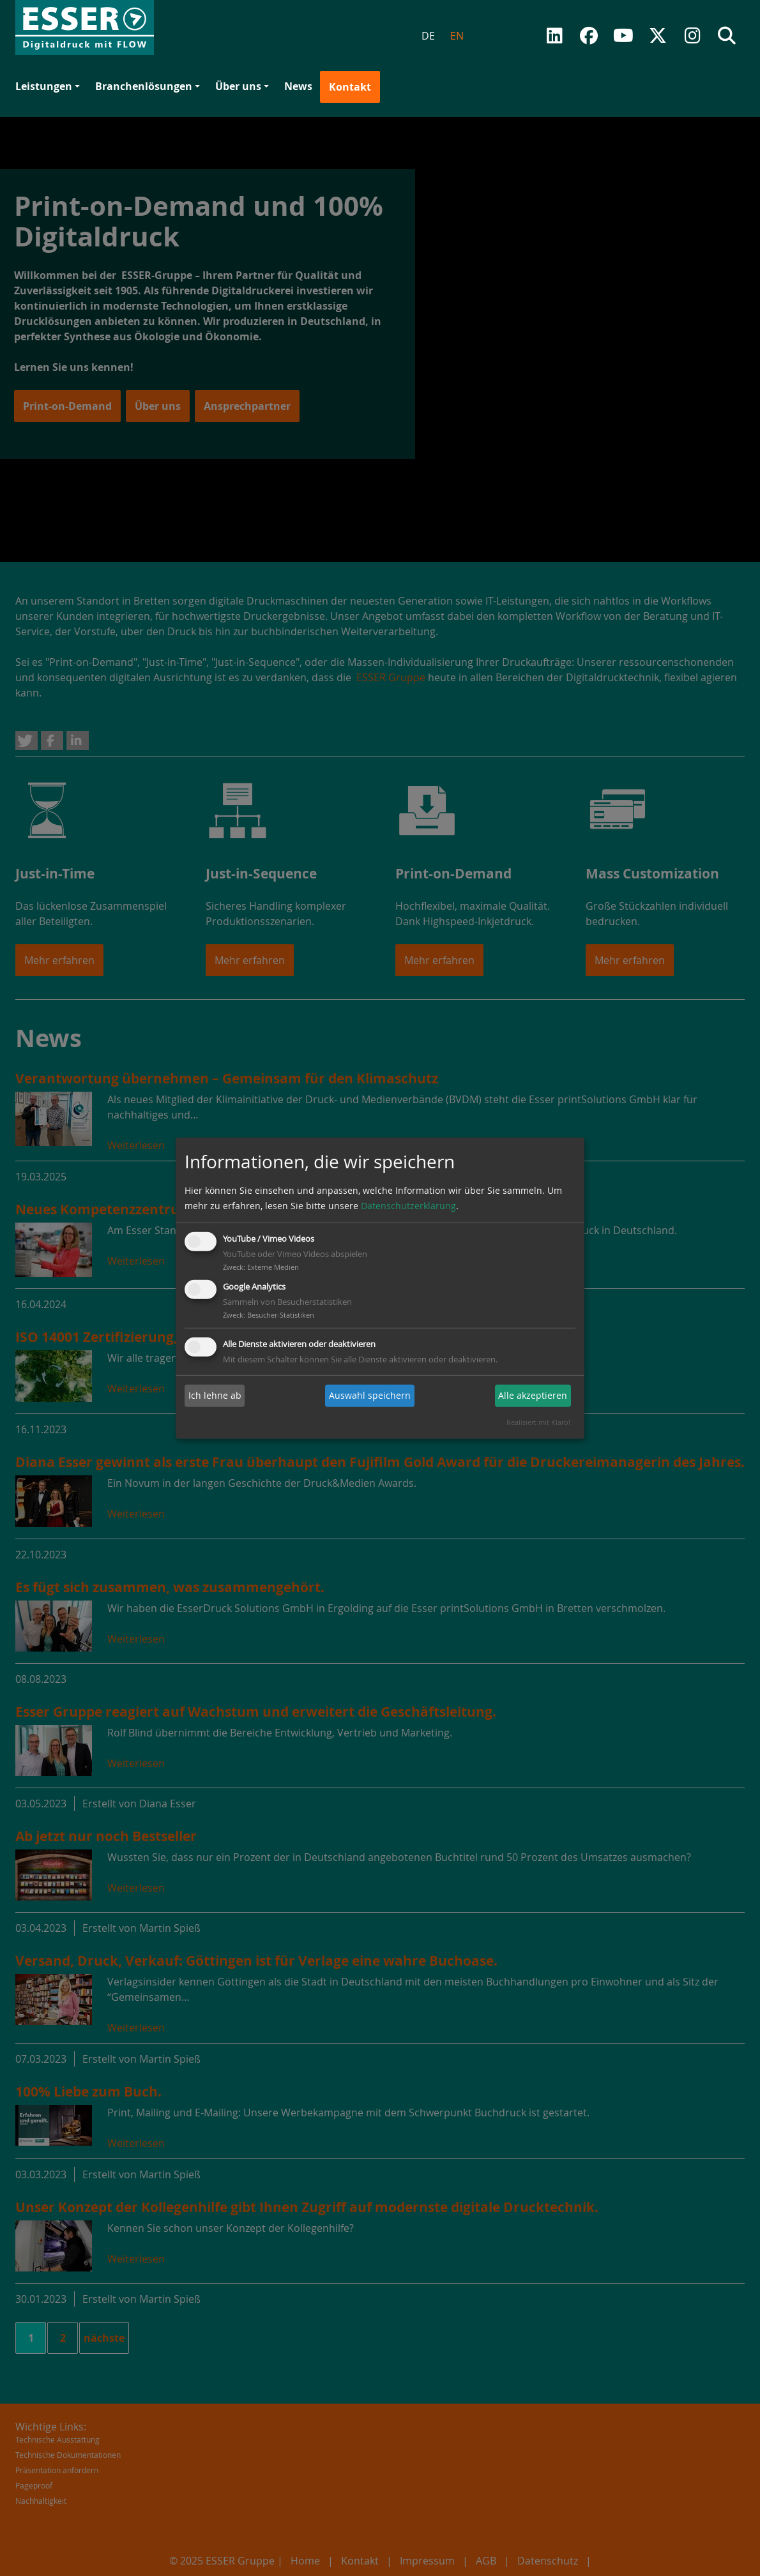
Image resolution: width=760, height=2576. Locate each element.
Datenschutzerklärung (408, 1206)
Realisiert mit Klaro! (538, 1422)
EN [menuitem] (457, 36)
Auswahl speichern (370, 1395)
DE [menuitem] (428, 36)
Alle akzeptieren (532, 1395)
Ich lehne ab (214, 1395)
